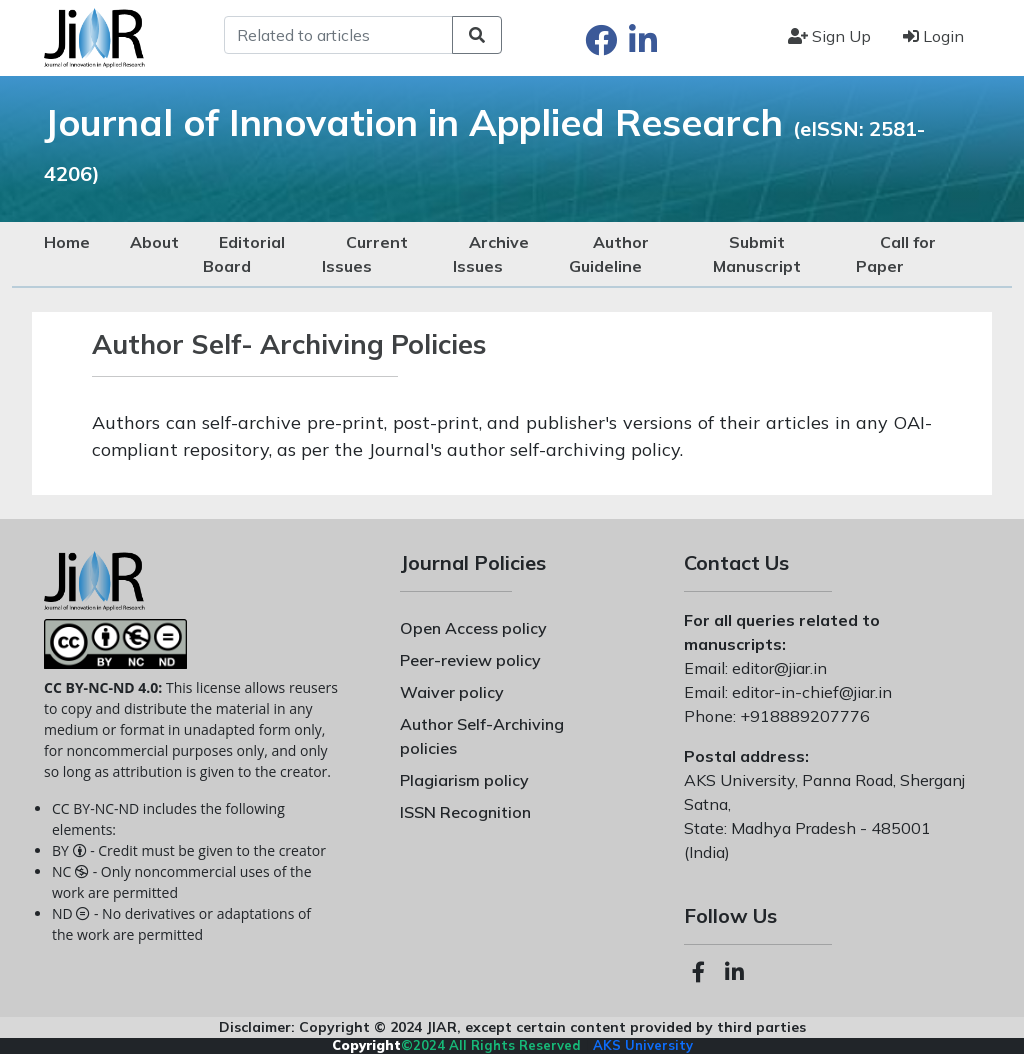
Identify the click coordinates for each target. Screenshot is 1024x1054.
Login (933, 36)
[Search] (338, 35)
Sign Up (829, 36)
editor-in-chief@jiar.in (810, 692)
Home (67, 242)
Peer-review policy (470, 660)
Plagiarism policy (464, 780)
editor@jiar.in (777, 668)
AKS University (643, 1045)
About (154, 242)
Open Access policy (473, 628)
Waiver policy (452, 692)
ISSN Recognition (465, 812)
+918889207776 (803, 716)
